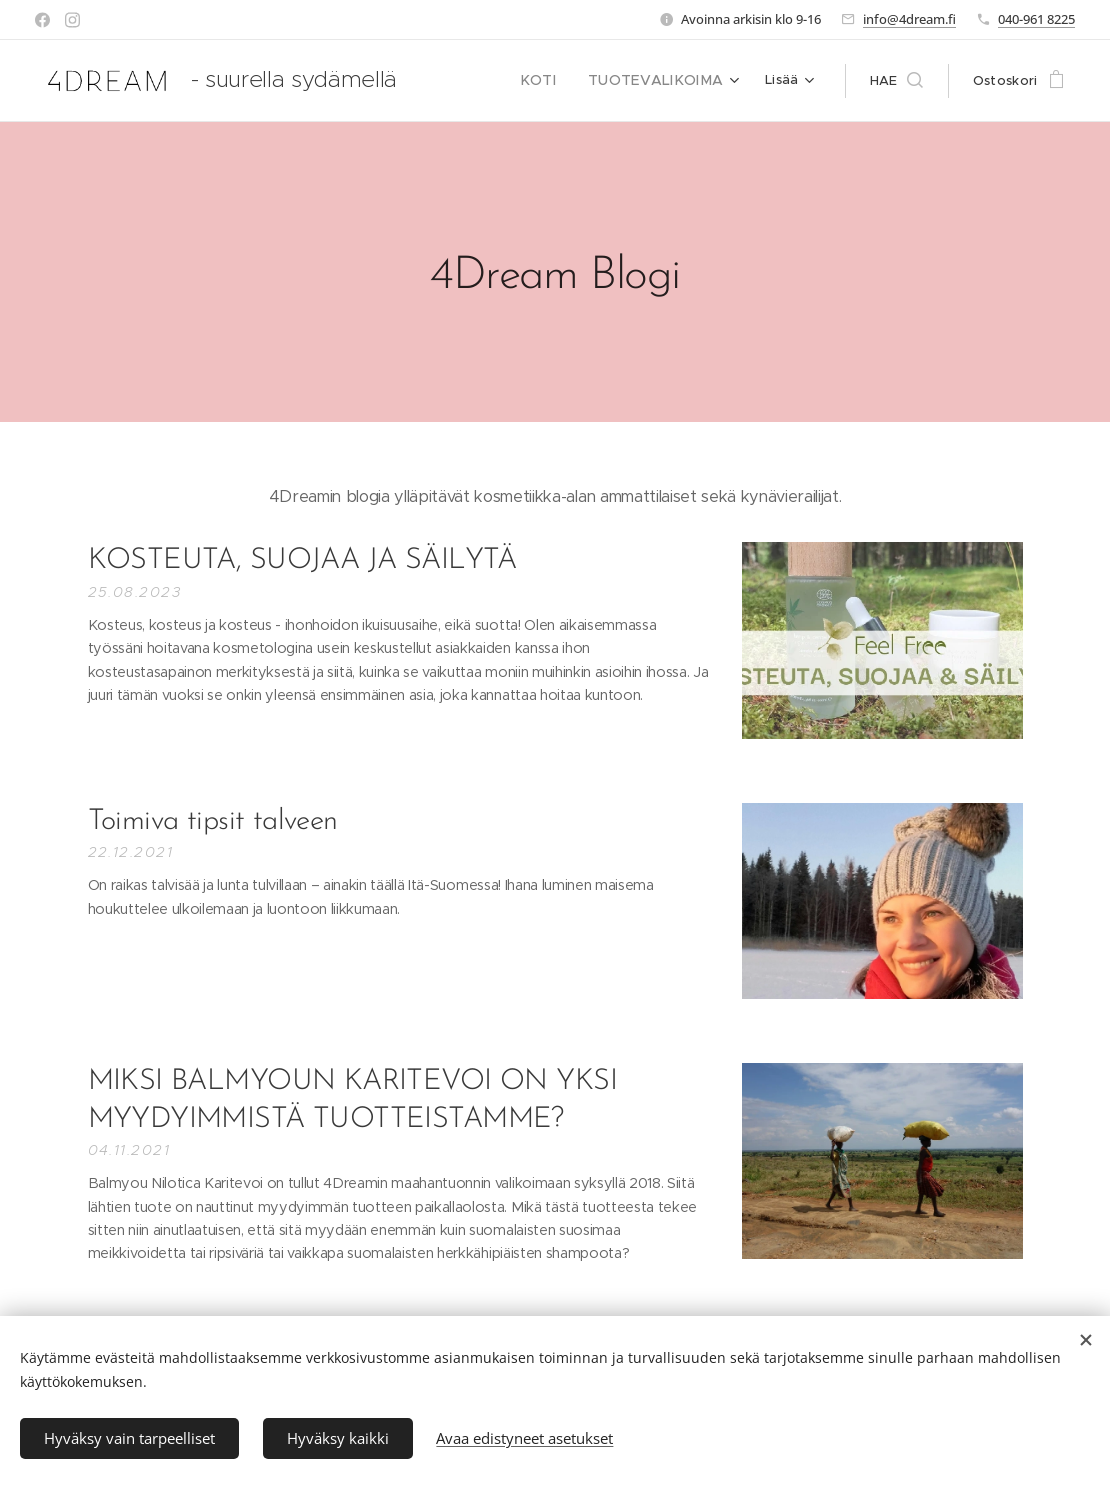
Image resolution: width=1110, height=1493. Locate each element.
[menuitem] (557, 81)
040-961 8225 (1036, 19)
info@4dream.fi (909, 19)
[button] (896, 81)
